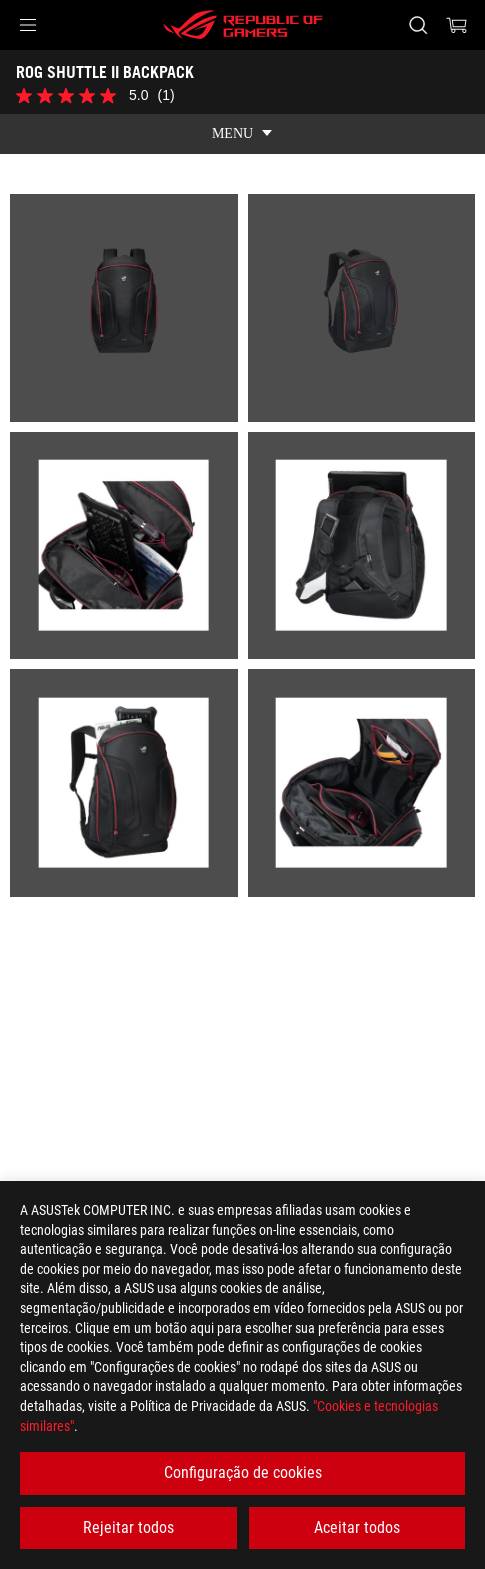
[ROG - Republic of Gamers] (243, 25)
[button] (28, 25)
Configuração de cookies (243, 1472)
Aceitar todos (357, 1527)
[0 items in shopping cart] (457, 25)
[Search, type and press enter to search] (417, 25)
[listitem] (124, 308)
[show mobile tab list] (242, 134)
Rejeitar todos (128, 1527)
